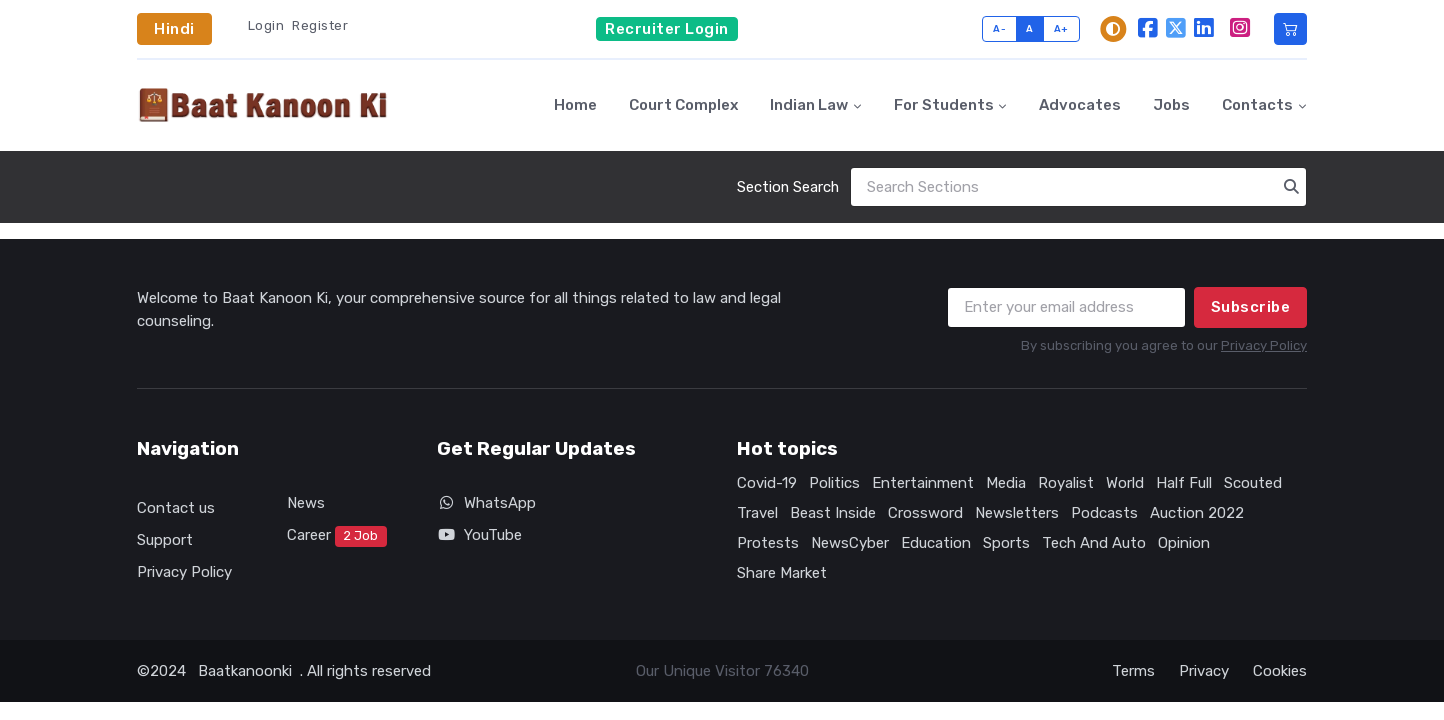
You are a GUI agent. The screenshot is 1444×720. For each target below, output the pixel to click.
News (306, 503)
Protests (768, 543)
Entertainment (923, 483)
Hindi (174, 29)
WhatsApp (486, 503)
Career (337, 537)
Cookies (1280, 671)
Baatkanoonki (245, 671)
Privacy (1204, 671)
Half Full (1184, 483)
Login (266, 25)
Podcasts (1104, 513)
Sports (1006, 543)
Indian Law (809, 105)
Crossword (925, 513)
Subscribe (1251, 307)
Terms (1133, 671)
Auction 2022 (1197, 513)
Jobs (1171, 105)
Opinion (1184, 543)
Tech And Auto (1094, 543)
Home (575, 105)
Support (165, 540)
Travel (757, 513)
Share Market (782, 573)
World (1125, 483)
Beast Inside (833, 513)
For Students (944, 105)
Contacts (1257, 105)
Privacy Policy (1264, 345)
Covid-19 (767, 483)
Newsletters (1017, 513)
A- (999, 28)
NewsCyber (850, 543)
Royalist (1066, 483)
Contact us (176, 508)
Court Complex (683, 105)
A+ (1061, 28)
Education (936, 543)
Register (320, 25)
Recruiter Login (667, 29)
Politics (834, 483)
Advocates (1080, 105)
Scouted (1253, 483)
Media (1006, 483)
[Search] (1078, 187)
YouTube (479, 535)
